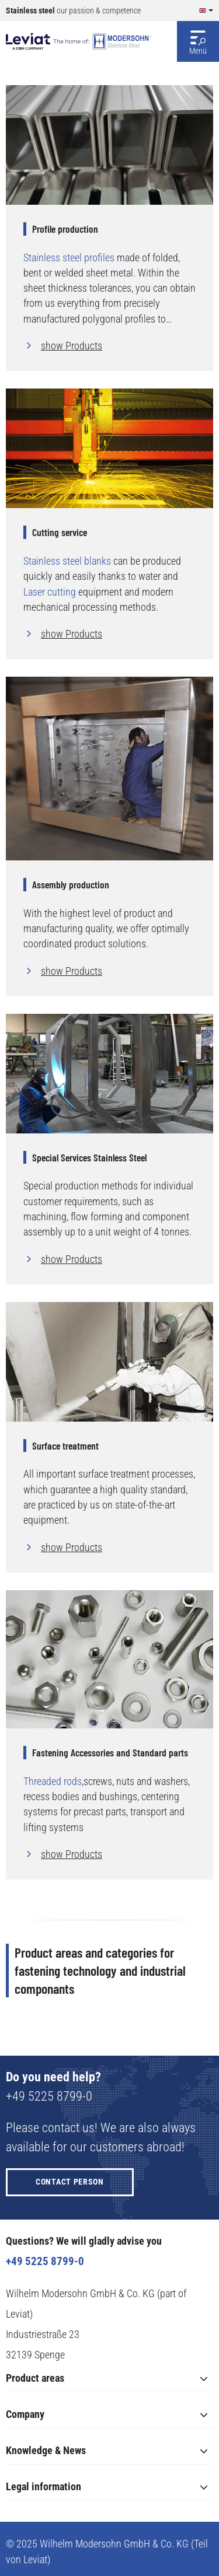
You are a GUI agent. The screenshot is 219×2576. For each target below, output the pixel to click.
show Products (71, 346)
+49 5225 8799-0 (49, 2096)
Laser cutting (49, 592)
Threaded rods (52, 1781)
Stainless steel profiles (68, 258)
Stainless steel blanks (67, 561)
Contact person (70, 2181)
